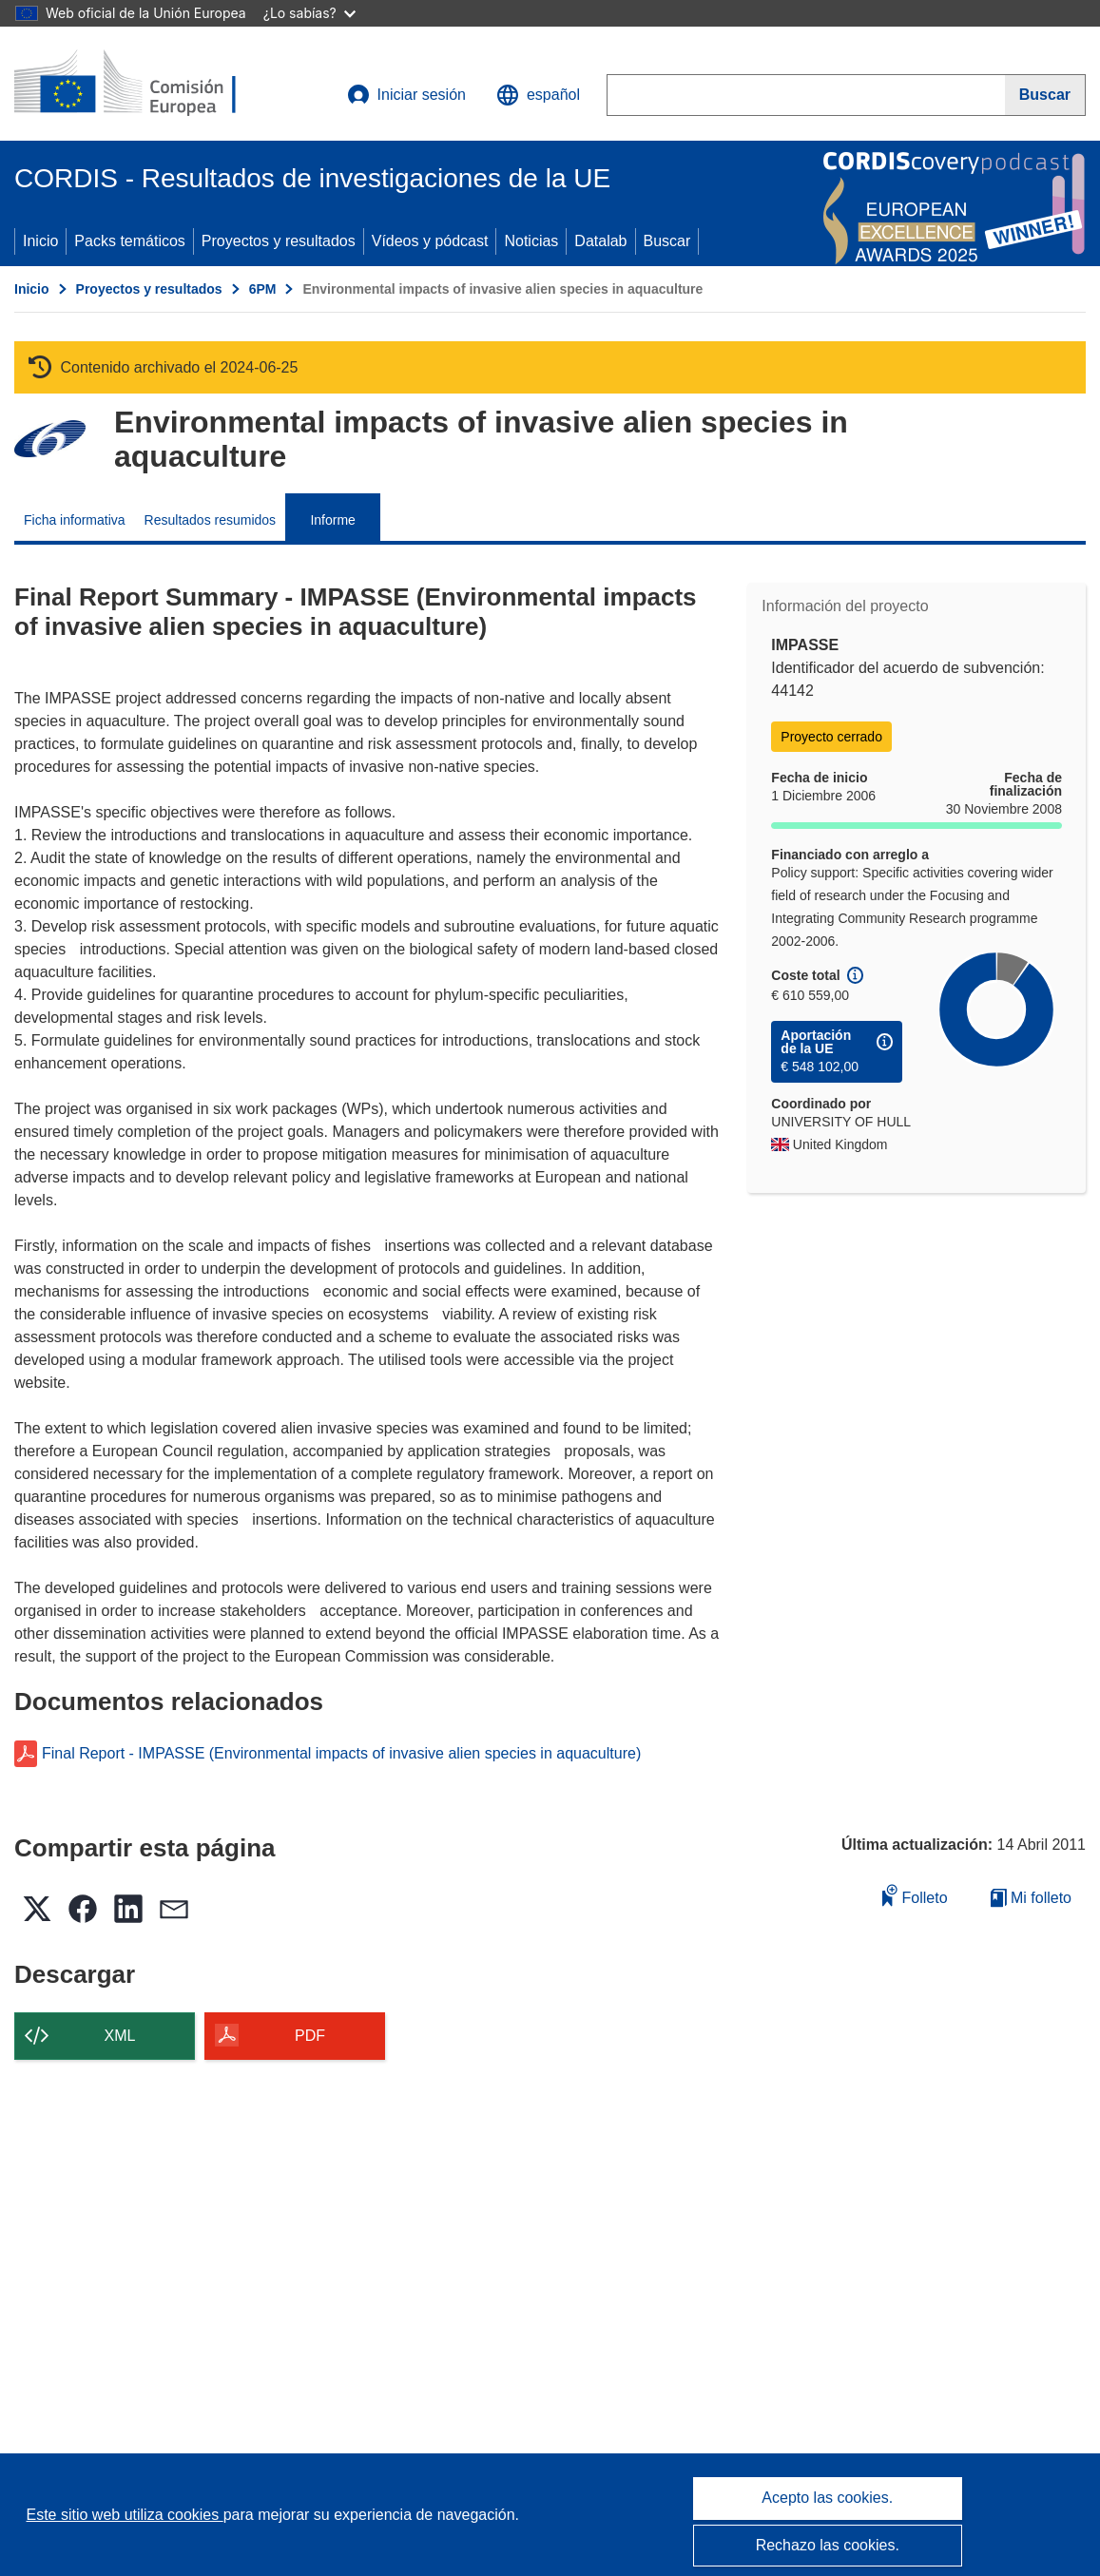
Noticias (531, 241)
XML (120, 2036)
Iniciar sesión (406, 95)
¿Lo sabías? (309, 13)
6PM (263, 289)
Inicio (40, 241)
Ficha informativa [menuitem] (74, 520)
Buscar (667, 241)
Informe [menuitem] (332, 520)
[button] (538, 95)
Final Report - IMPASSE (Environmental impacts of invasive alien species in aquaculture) (341, 1753)
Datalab (600, 241)
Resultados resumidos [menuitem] (211, 520)
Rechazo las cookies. (827, 2545)
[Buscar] (1045, 95)
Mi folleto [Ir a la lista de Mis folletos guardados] (1031, 1898)
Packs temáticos (129, 241)
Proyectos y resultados (279, 241)
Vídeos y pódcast (430, 241)
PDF (310, 2036)
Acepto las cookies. (827, 2497)
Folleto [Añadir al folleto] (914, 1895)
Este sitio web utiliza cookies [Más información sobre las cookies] (125, 2515)
